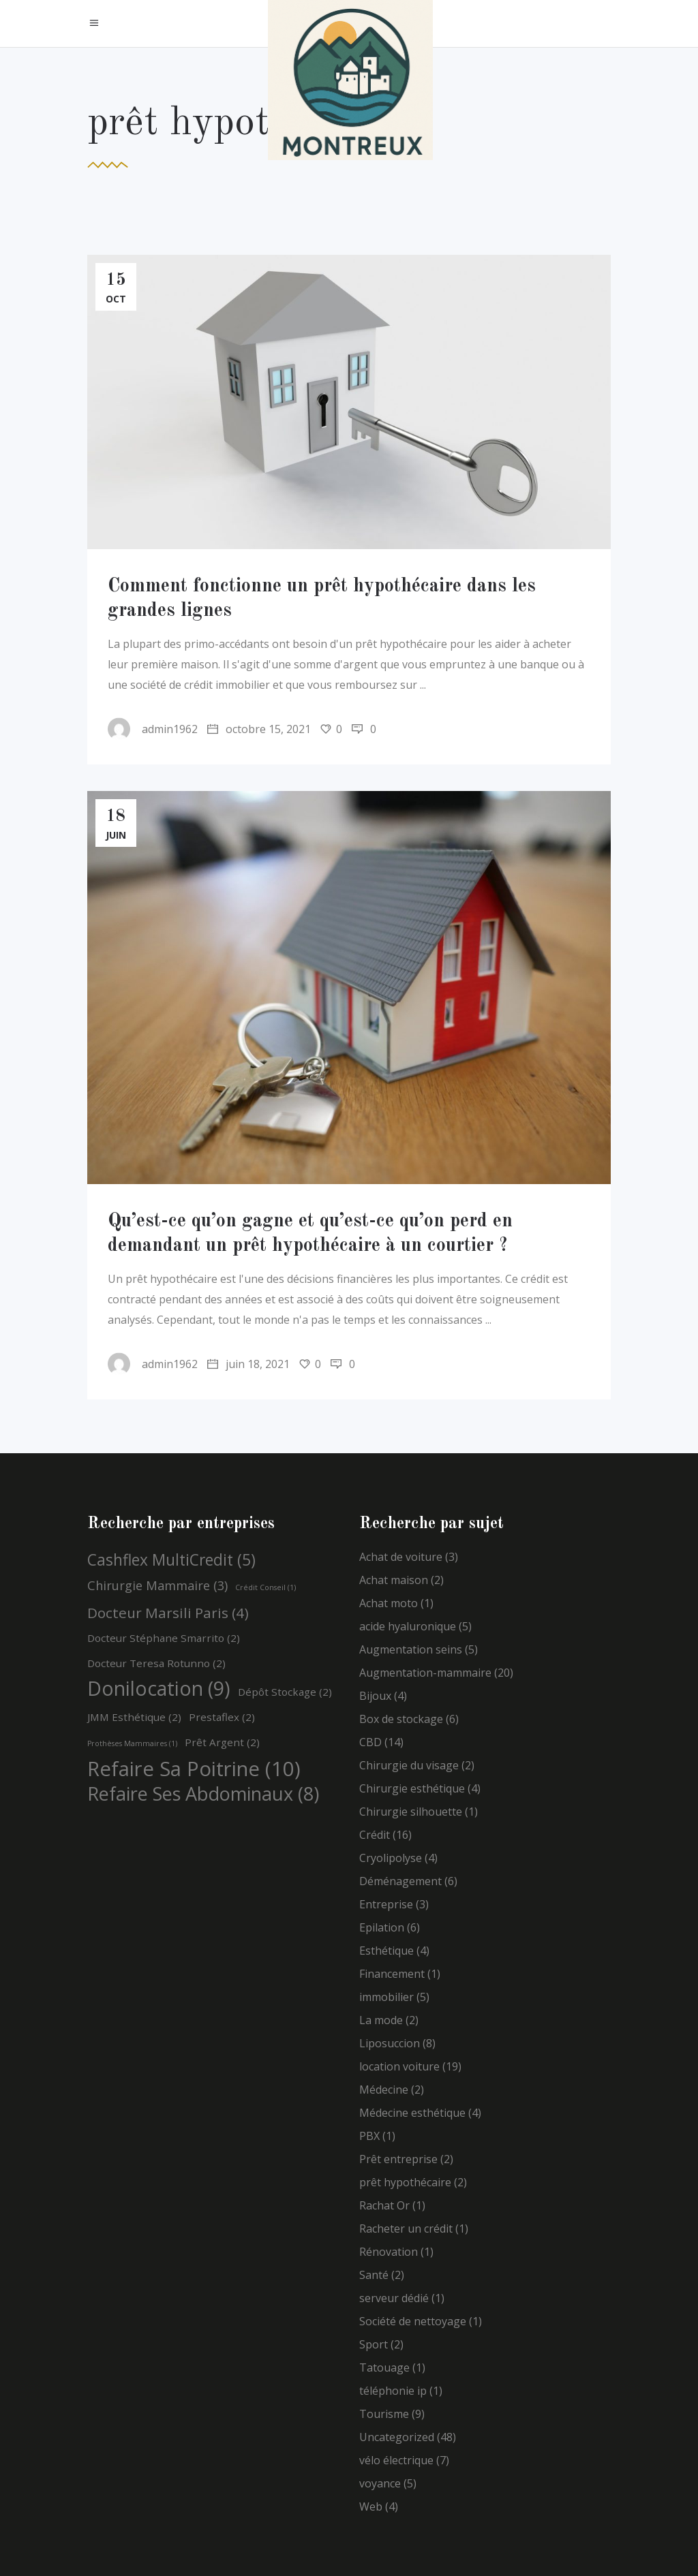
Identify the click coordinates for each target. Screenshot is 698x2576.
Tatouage (384, 2367)
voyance (380, 2483)
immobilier (386, 1996)
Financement (392, 1973)
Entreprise (386, 1904)
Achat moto (388, 1603)
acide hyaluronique (407, 1626)
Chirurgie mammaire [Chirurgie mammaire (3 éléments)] (157, 1585)
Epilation (381, 1927)
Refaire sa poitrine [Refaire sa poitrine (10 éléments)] (194, 1768)
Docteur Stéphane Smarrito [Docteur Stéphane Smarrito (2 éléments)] (163, 1638)
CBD (370, 1742)
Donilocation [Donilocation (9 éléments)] (158, 1688)
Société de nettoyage (412, 2321)
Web (370, 2506)
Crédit (374, 1834)
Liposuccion (389, 2043)
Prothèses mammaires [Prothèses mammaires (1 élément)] (132, 1743)
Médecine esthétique (412, 2112)
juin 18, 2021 (248, 1363)
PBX (369, 2135)
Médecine (383, 2089)
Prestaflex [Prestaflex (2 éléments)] (222, 1717)
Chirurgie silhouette (410, 1811)
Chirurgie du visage (409, 1765)
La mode (381, 2020)
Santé (374, 2274)
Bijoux (375, 1695)
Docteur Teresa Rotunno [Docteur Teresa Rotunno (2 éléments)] (156, 1663)
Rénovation (388, 2251)
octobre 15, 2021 (259, 728)
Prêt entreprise (398, 2159)
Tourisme (384, 2413)
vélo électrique (396, 2460)
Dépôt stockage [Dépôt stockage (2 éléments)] (285, 1691)
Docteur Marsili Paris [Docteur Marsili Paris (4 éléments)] (168, 1612)
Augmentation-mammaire (425, 1672)
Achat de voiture (400, 1556)
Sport (373, 2344)
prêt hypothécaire (405, 2182)
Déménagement (400, 1881)
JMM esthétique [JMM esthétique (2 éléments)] (134, 1717)
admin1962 (153, 728)
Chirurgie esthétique (412, 1788)
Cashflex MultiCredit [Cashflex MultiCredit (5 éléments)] (171, 1560)
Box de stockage (401, 1718)
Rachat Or (384, 2205)
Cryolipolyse (390, 1857)
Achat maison (393, 1579)
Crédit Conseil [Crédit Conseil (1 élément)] (265, 1587)
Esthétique (386, 1950)
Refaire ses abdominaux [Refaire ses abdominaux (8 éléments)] (203, 1794)
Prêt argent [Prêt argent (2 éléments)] (222, 1742)
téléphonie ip (393, 2390)
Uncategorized (396, 2437)
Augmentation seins (410, 1649)
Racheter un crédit (406, 2228)
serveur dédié (394, 2298)
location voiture (399, 2066)
